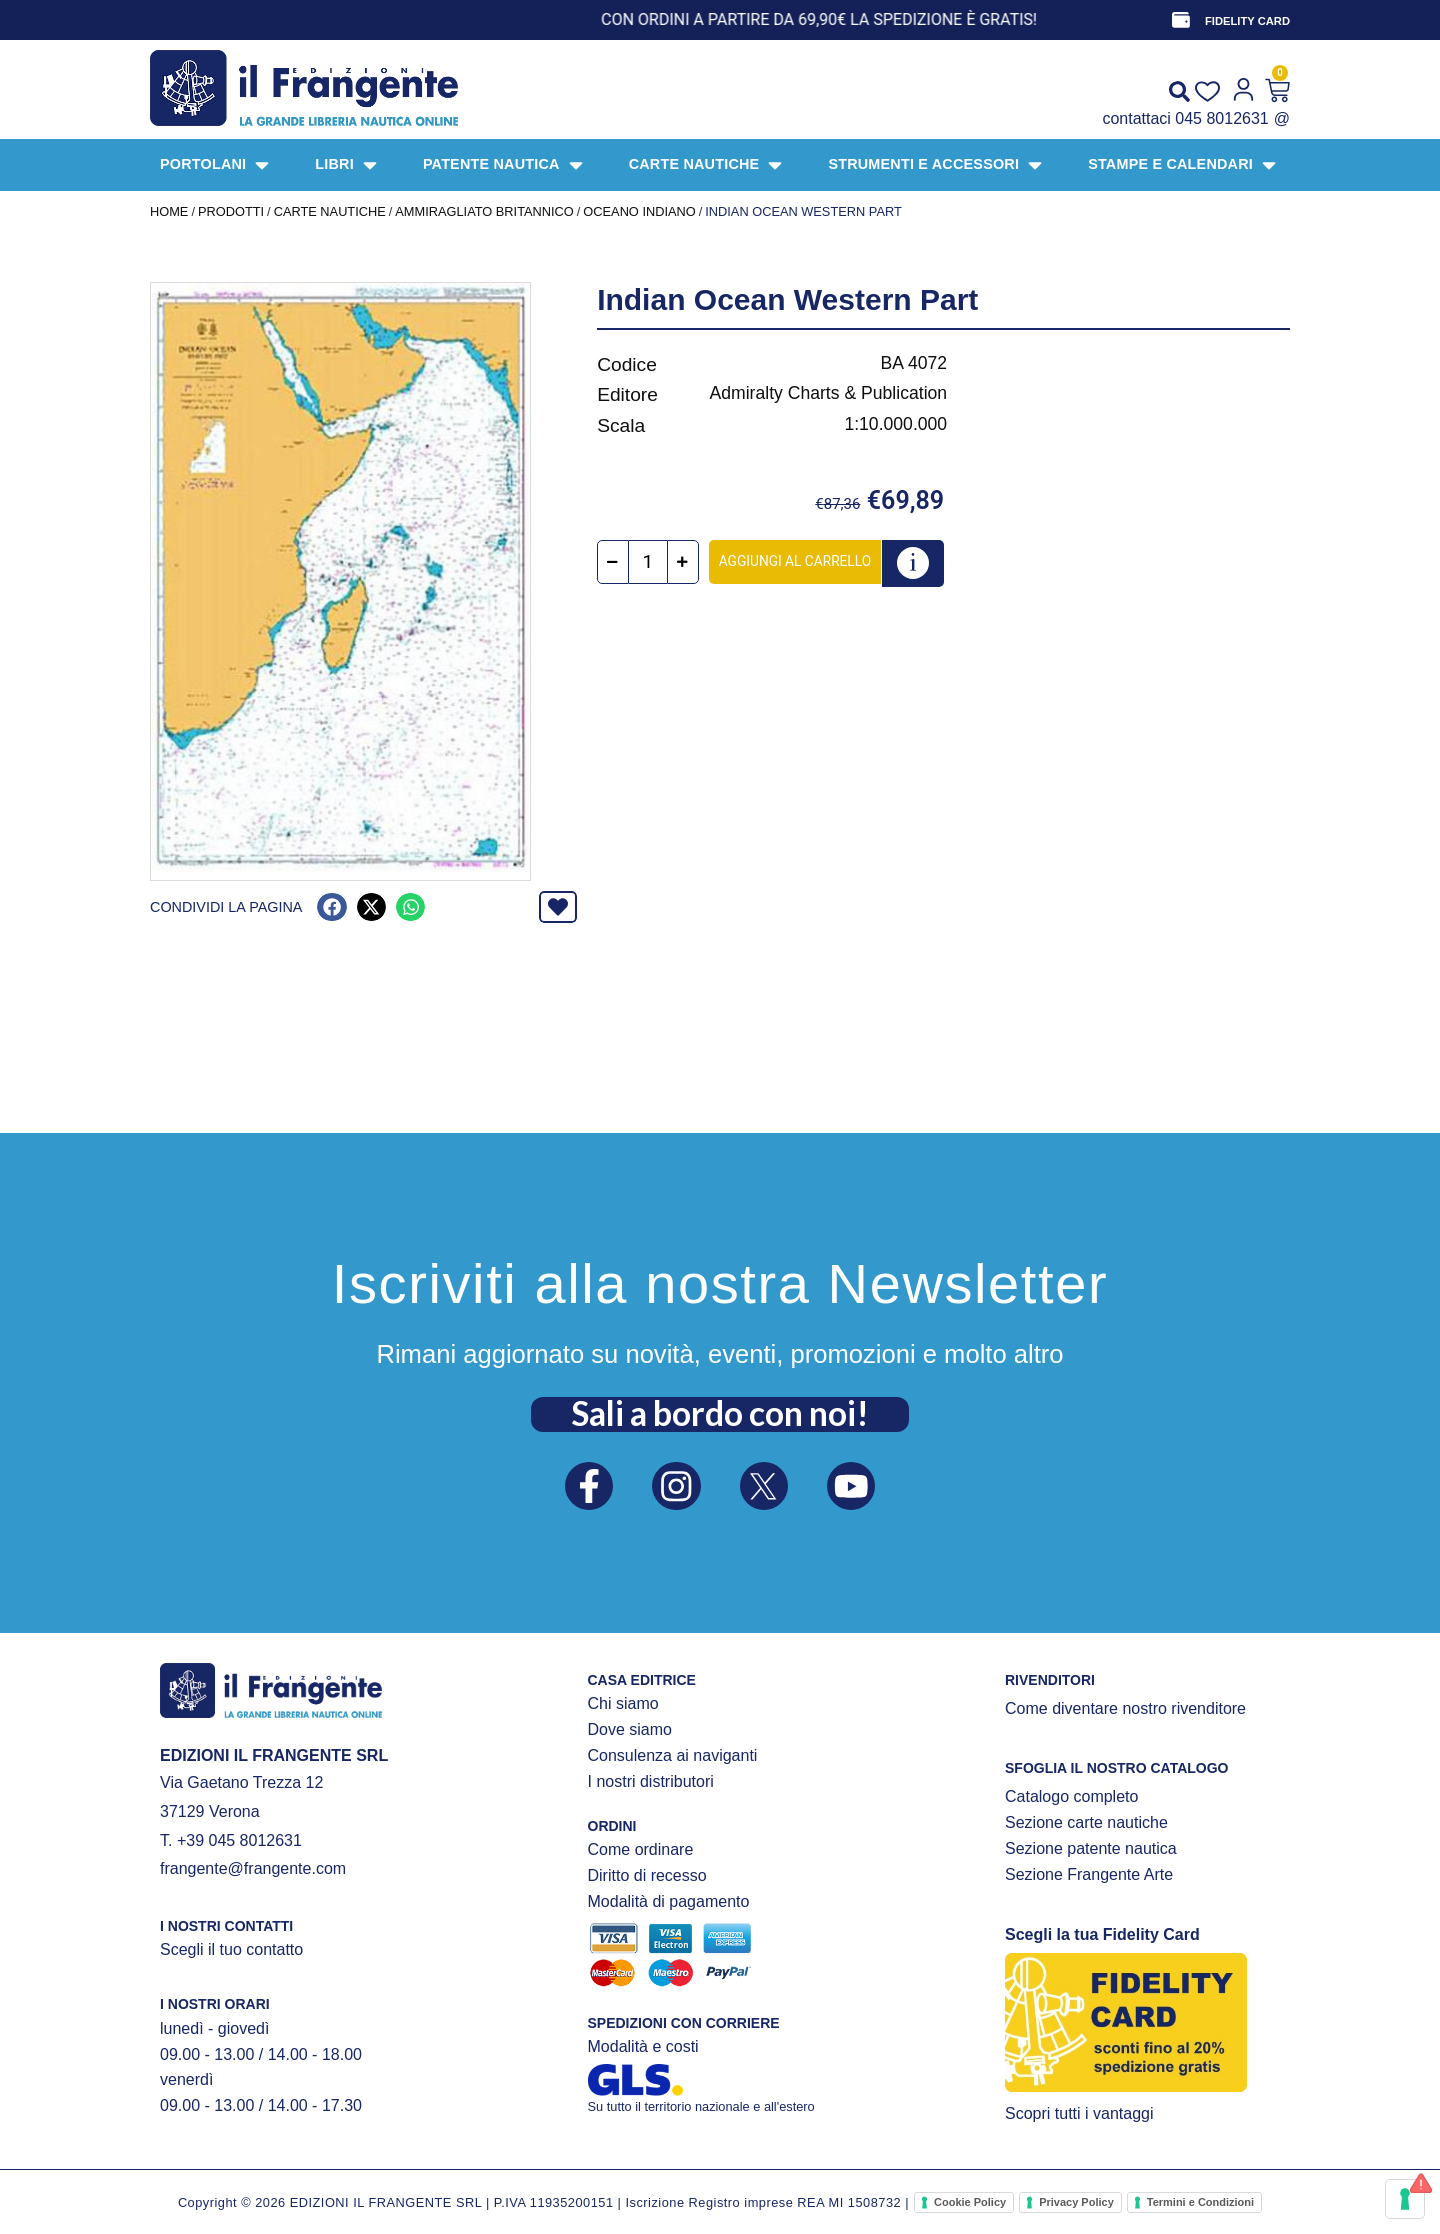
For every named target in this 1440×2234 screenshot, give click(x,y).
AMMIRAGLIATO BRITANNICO (484, 211)
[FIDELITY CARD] (1181, 20)
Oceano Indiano (639, 211)
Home (169, 211)
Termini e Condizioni (1200, 2202)
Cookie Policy (970, 2202)
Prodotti (231, 211)
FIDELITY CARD (1247, 21)
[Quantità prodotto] (648, 562)
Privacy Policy (1076, 2202)
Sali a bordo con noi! (720, 1413)
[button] (331, 907)
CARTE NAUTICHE (330, 211)
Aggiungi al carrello (795, 561)
